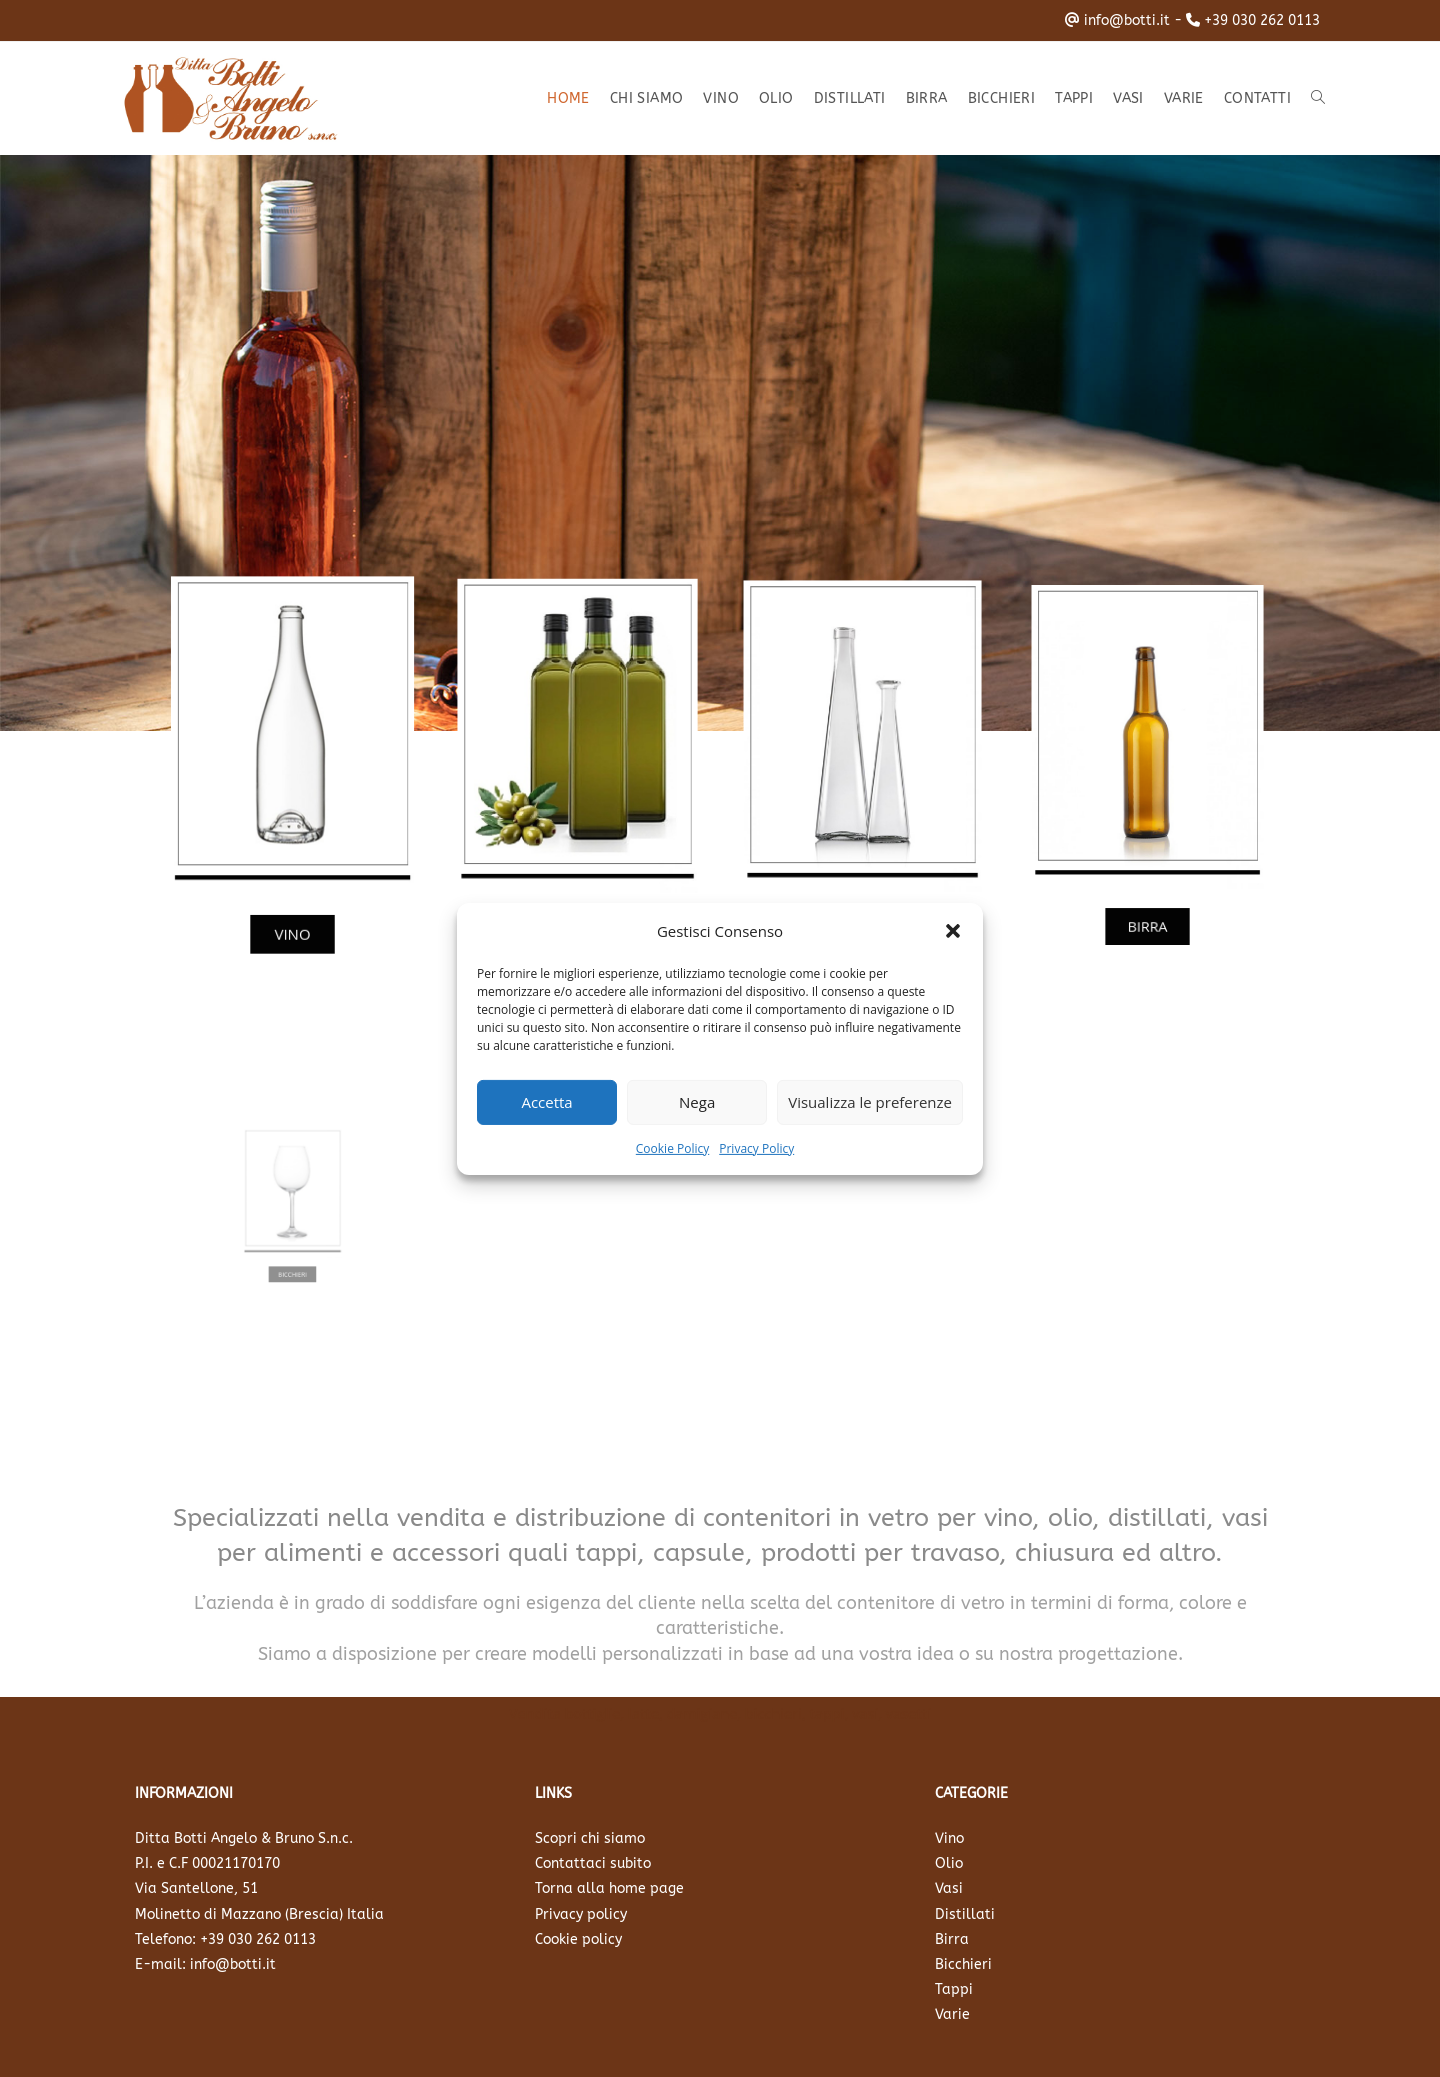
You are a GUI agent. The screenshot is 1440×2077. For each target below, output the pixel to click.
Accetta (546, 1102)
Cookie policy (578, 1939)
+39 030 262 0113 (1262, 20)
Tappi (954, 1989)
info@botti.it (1127, 20)
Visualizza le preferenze (870, 1102)
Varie (952, 2014)
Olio (949, 1863)
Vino (949, 1838)
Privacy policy (581, 1914)
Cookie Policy (672, 1147)
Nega (697, 1102)
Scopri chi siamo (590, 1838)
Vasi (949, 1888)
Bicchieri (963, 1964)
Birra (952, 1939)
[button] (953, 931)
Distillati (965, 1914)
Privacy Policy (756, 1147)
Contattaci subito (593, 1863)
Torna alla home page (609, 1888)
